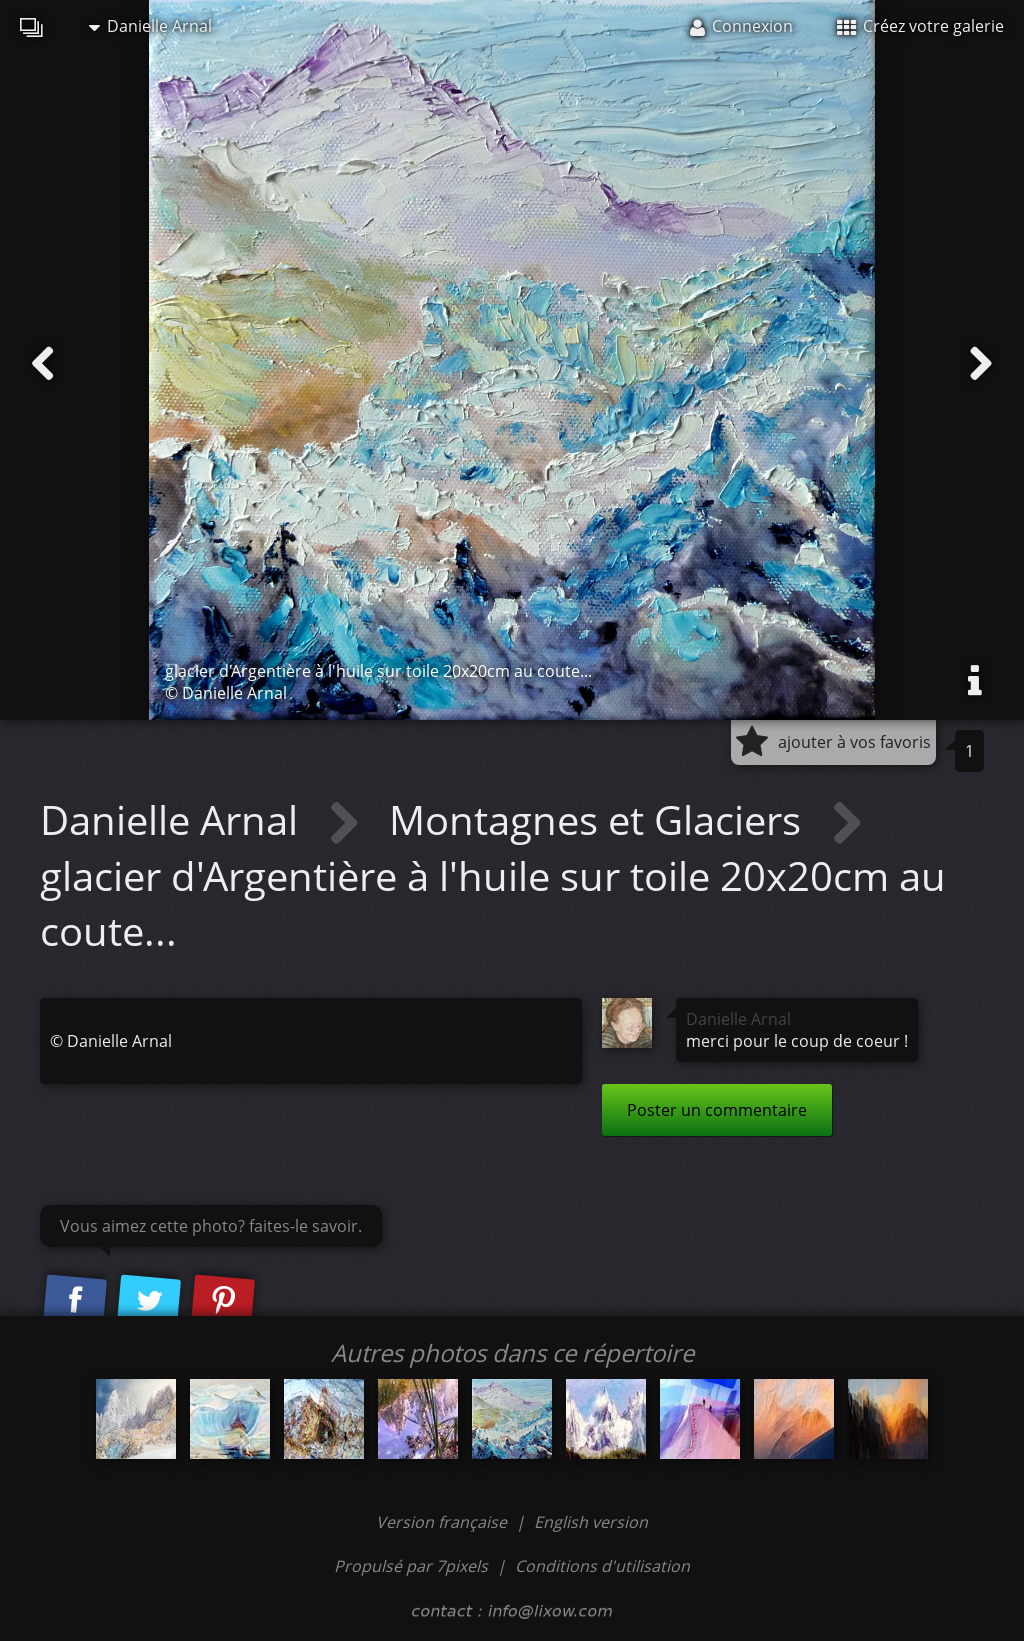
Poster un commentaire (717, 1110)
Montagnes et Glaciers (600, 819)
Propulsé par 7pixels (411, 1566)
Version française (443, 1522)
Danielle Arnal (150, 26)
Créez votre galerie (920, 26)
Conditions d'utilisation (602, 1566)
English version (591, 1522)
